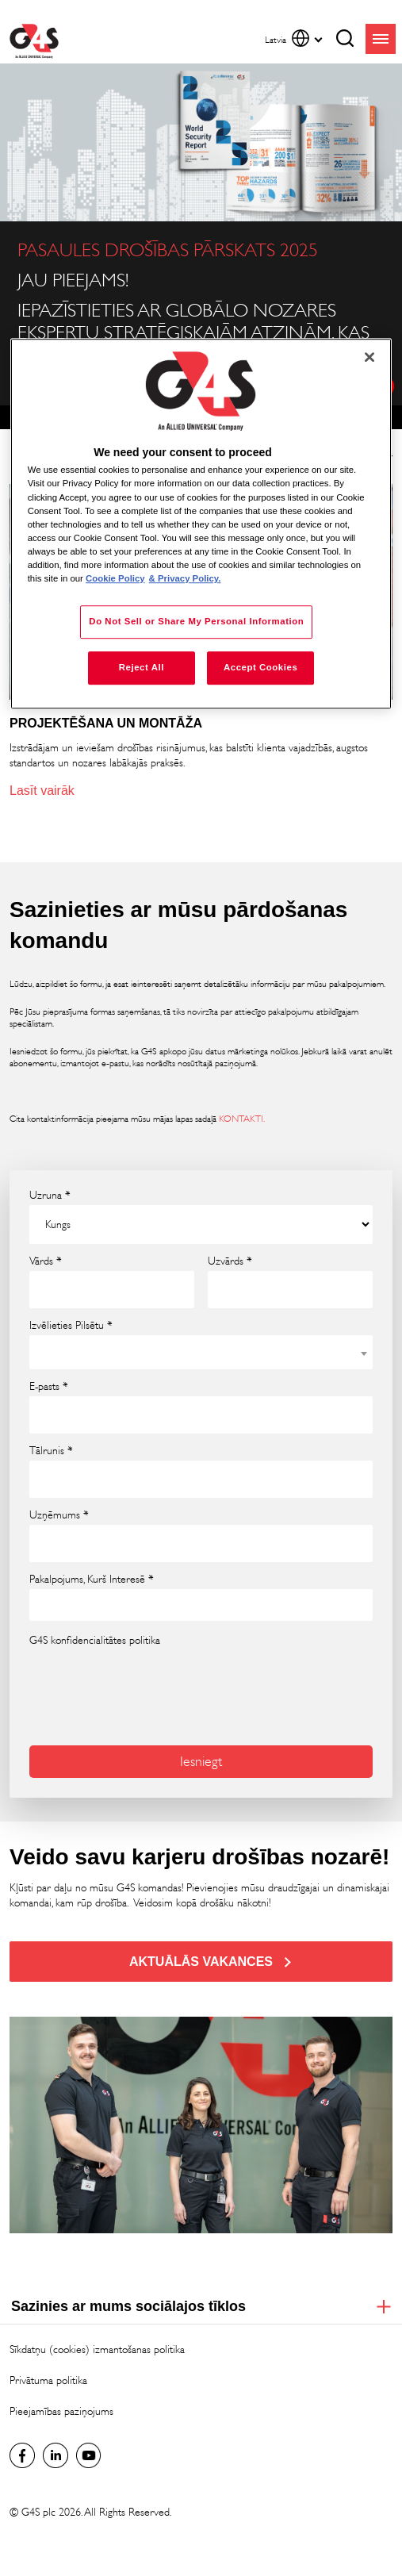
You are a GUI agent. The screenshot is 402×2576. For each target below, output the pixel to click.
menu (381, 39)
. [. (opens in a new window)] (264, 1118)
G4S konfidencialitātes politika (94, 1640)
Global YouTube (88, 2455)
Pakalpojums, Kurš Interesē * (91, 1579)
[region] (201, 523)
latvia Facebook (22, 2455)
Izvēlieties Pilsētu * (71, 1325)
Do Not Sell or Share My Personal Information (196, 621)
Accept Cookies (260, 667)
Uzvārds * (230, 1261)
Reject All (141, 667)
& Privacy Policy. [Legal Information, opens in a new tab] (185, 578)
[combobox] (201, 1352)
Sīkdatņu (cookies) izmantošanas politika (97, 2349)
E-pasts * (48, 1386)
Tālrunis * (51, 1451)
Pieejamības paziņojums (61, 2411)
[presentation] (113, 1685)
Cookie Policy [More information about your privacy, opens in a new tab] (115, 578)
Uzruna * (50, 1195)
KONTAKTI (241, 1118)
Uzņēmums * (59, 1515)
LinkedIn (55, 2455)
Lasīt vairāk (42, 790)
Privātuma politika (48, 2380)
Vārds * (45, 1261)
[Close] (369, 357)
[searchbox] (44, 1604)
